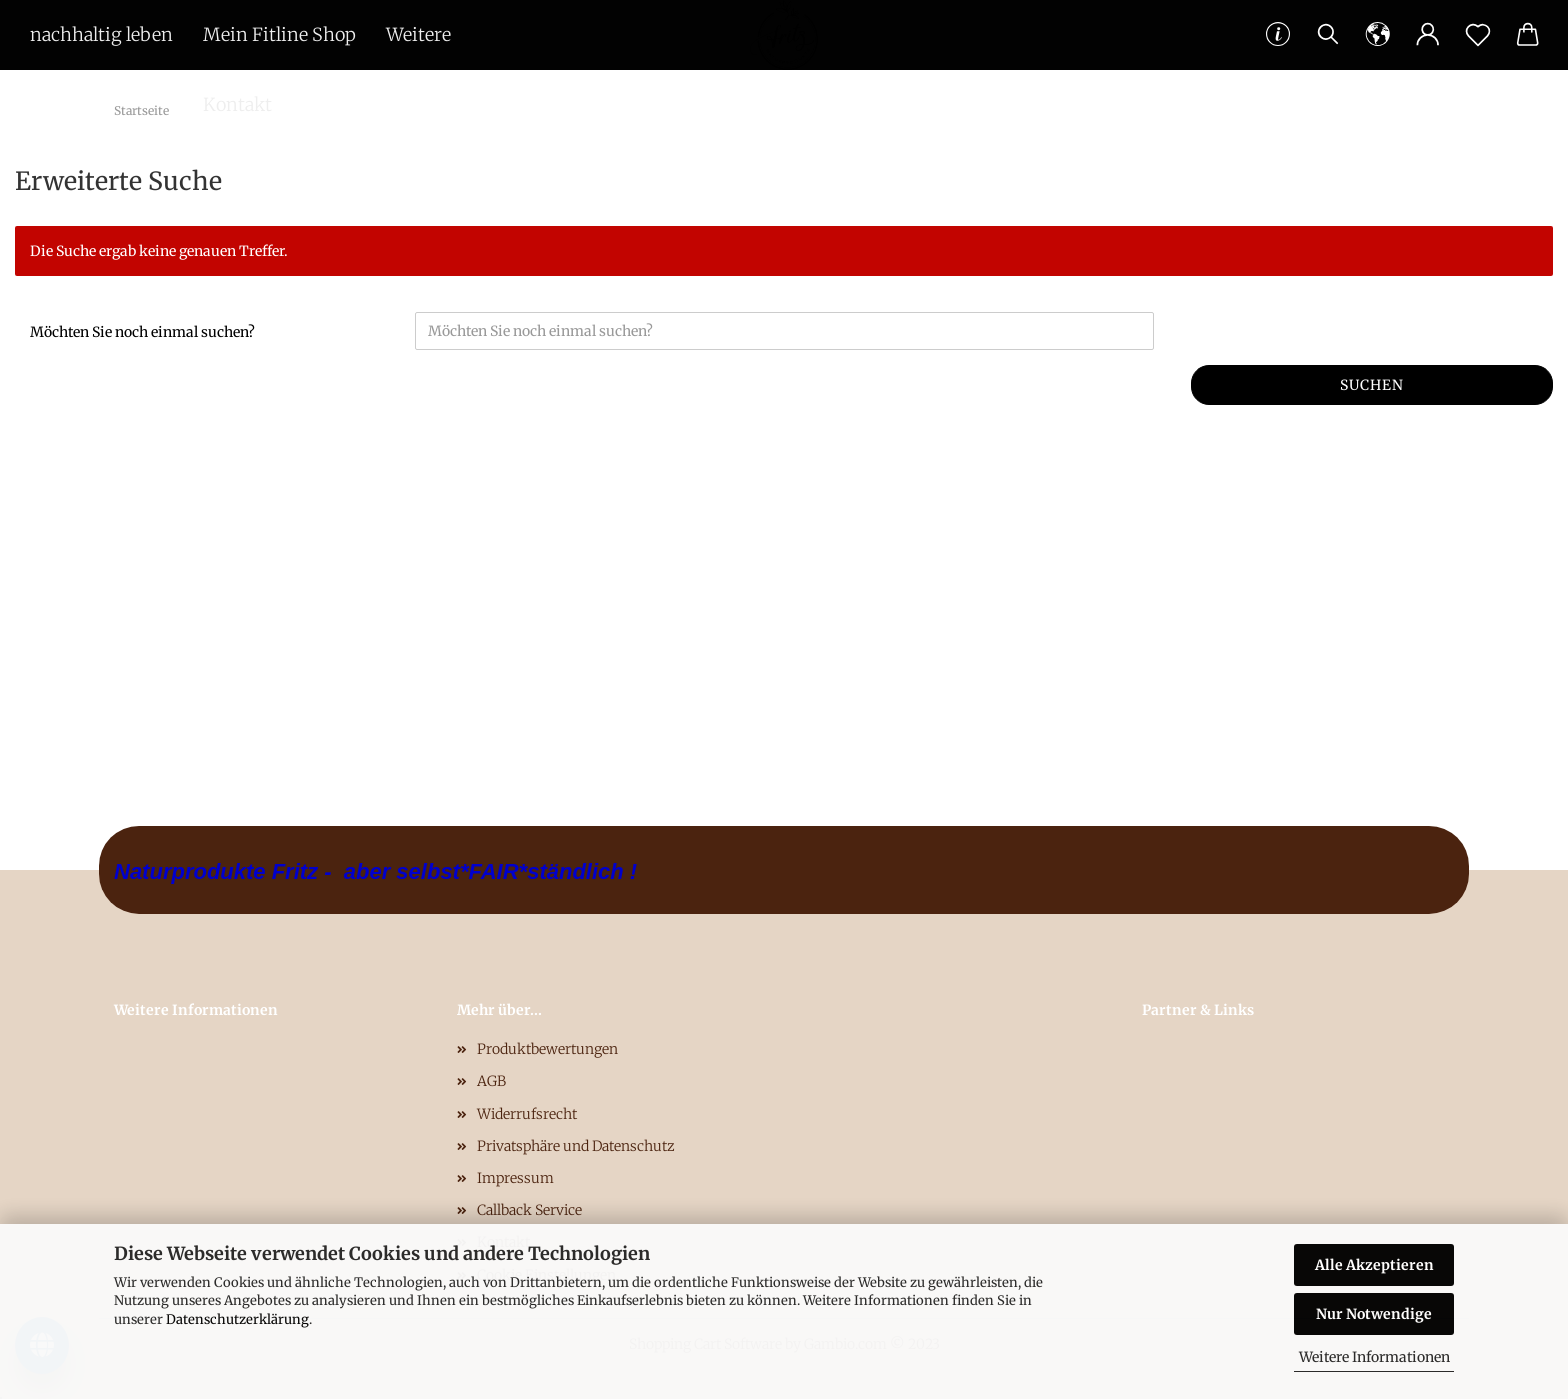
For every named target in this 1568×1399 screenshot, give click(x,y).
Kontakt (237, 104)
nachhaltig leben (101, 34)
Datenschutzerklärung (237, 1319)
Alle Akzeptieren (1374, 1265)
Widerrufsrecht (527, 1114)
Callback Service (529, 1210)
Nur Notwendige (1374, 1314)
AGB (491, 1081)
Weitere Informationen (1374, 1357)
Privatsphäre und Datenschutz (576, 1146)
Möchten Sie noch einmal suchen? (142, 332)
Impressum (515, 1178)
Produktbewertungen (547, 1049)
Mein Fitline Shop (279, 34)
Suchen (1372, 385)
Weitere (418, 34)
